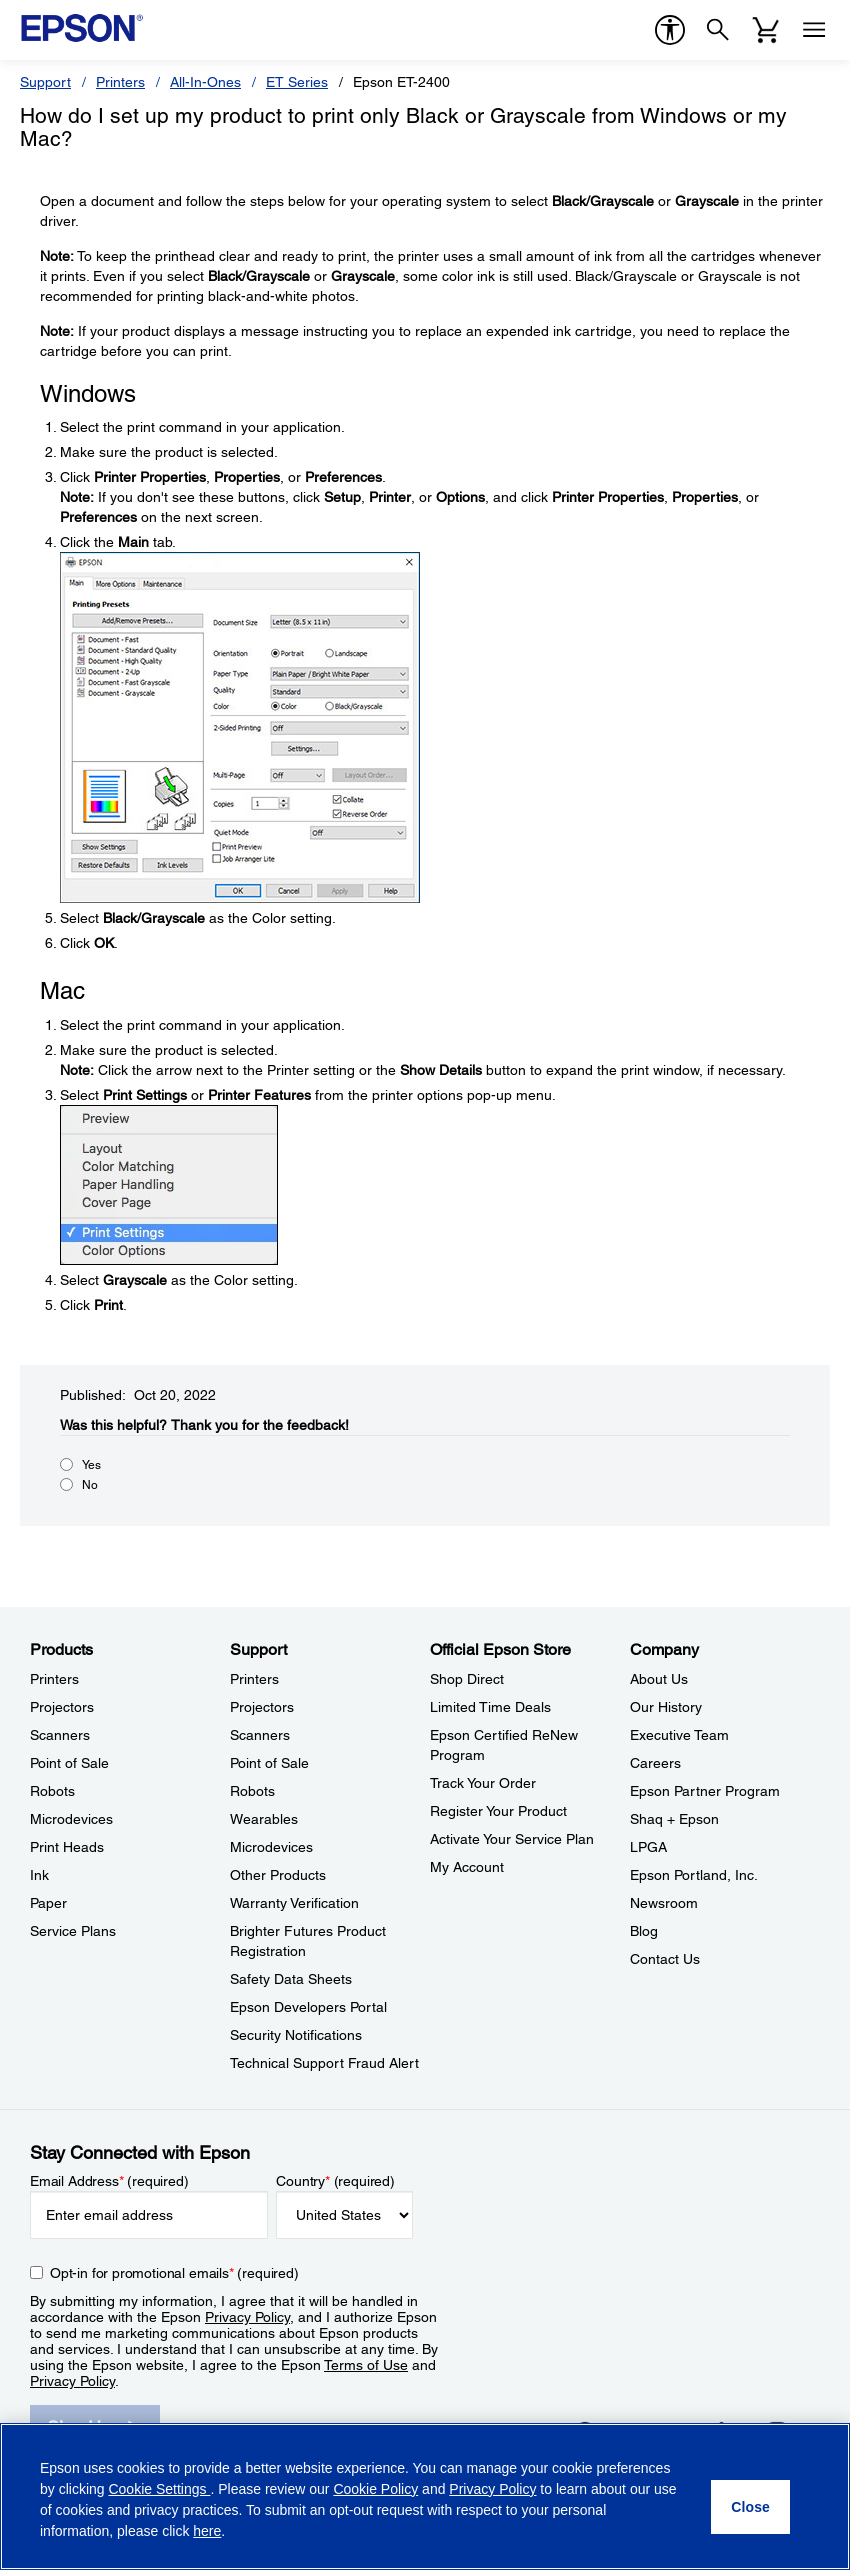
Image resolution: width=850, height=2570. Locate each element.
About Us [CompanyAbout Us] (659, 1679)
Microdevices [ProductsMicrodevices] (71, 1819)
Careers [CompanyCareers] (655, 1763)
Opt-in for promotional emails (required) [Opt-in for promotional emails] (174, 2273)
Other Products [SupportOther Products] (278, 1875)
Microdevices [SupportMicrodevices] (271, 1847)
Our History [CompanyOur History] (666, 1707)
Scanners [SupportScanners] (260, 1735)
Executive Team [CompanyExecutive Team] (679, 1735)
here (207, 2531)
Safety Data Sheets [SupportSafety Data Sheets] (291, 1979)
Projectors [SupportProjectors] (262, 1707)
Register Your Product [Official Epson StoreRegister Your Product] (498, 1811)
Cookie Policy (375, 2489)
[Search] (718, 30)
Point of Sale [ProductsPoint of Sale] (69, 1763)
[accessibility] (670, 30)
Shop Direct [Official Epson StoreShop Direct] (467, 1679)
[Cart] (766, 30)
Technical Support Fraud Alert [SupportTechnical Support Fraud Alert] (324, 2063)
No (90, 1485)
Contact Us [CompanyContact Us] (665, 1959)
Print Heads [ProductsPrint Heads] (67, 1847)
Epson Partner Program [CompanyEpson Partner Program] (705, 1791)
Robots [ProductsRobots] (52, 1791)
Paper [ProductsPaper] (48, 1903)
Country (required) (335, 2181)
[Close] (750, 2507)
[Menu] (814, 30)
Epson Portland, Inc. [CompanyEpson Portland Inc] (694, 1875)
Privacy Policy (247, 2317)
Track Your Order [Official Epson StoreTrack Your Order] (483, 1783)
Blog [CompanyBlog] (644, 1931)
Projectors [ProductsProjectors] (62, 1707)
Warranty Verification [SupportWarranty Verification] (294, 1903)
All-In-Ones (205, 82)
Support (45, 82)
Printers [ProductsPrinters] (54, 1679)
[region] (425, 2496)
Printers (120, 82)
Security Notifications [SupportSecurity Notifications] (296, 2035)
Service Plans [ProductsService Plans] (73, 1931)
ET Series (297, 82)
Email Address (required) (109, 2181)
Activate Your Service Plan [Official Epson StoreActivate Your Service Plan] (512, 1839)
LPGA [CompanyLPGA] (648, 1847)
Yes (91, 1465)
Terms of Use (366, 2365)
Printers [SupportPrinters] (254, 1679)
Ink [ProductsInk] (39, 1875)
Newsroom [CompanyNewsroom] (664, 1903)
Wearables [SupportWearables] (264, 1819)
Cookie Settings (159, 2489)
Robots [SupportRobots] (252, 1791)
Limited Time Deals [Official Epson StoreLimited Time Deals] (490, 1707)
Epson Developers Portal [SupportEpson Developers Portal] (308, 2007)
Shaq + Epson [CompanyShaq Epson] (674, 1819)
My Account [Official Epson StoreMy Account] (467, 1867)
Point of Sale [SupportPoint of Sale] (269, 1763)
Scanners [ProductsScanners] (60, 1735)
